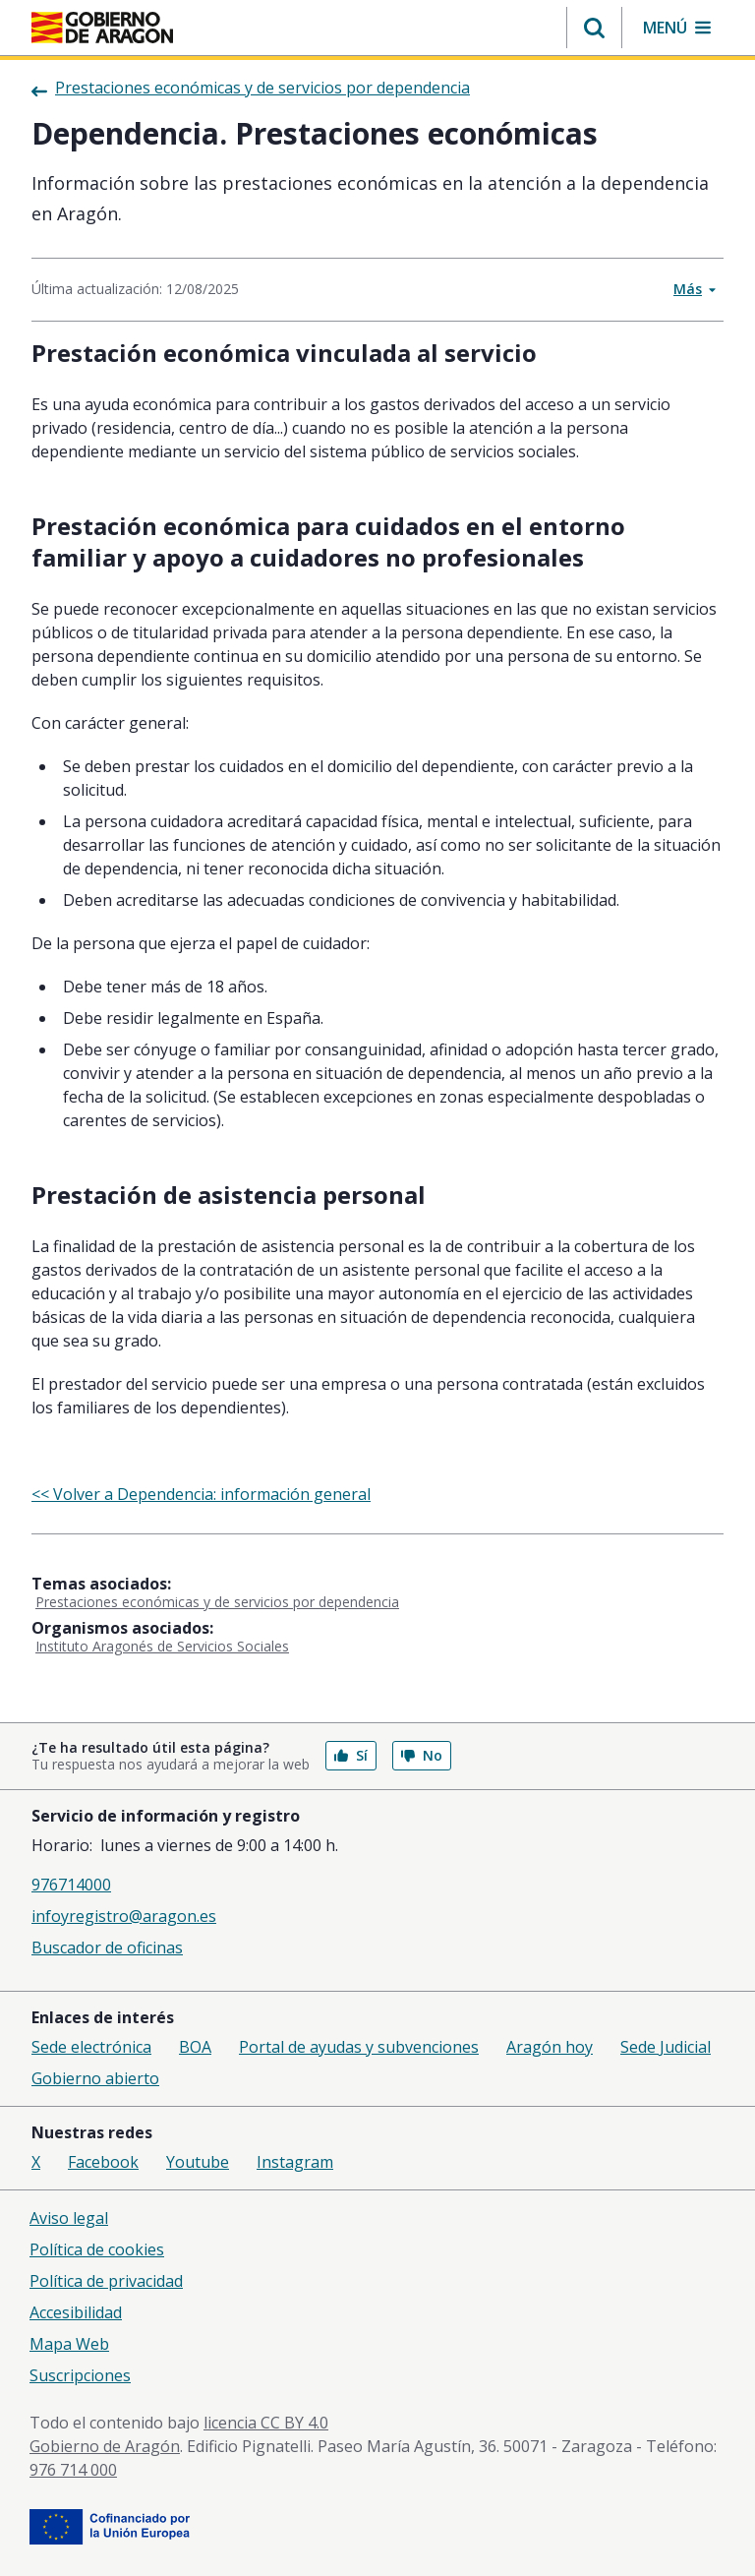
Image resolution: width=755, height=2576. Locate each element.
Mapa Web (69, 2344)
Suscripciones (80, 2375)
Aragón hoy (549, 2047)
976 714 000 (73, 2470)
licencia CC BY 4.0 (265, 2422)
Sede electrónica (91, 2047)
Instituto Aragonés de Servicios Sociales (162, 1646)
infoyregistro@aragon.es (123, 1916)
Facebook (103, 2162)
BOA (195, 2047)
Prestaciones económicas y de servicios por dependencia (217, 1601)
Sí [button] (351, 1755)
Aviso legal (68, 2218)
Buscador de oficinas (107, 1947)
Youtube (197, 2162)
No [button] (421, 1755)
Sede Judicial (665, 2047)
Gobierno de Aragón (104, 2446)
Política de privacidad (106, 2281)
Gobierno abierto (95, 2078)
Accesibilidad (75, 2312)
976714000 (71, 1884)
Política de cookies (96, 2249)
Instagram (295, 2162)
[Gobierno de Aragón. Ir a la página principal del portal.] (102, 27)
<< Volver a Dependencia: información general (201, 1494)
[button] (594, 27)
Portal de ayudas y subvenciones (359, 2047)
